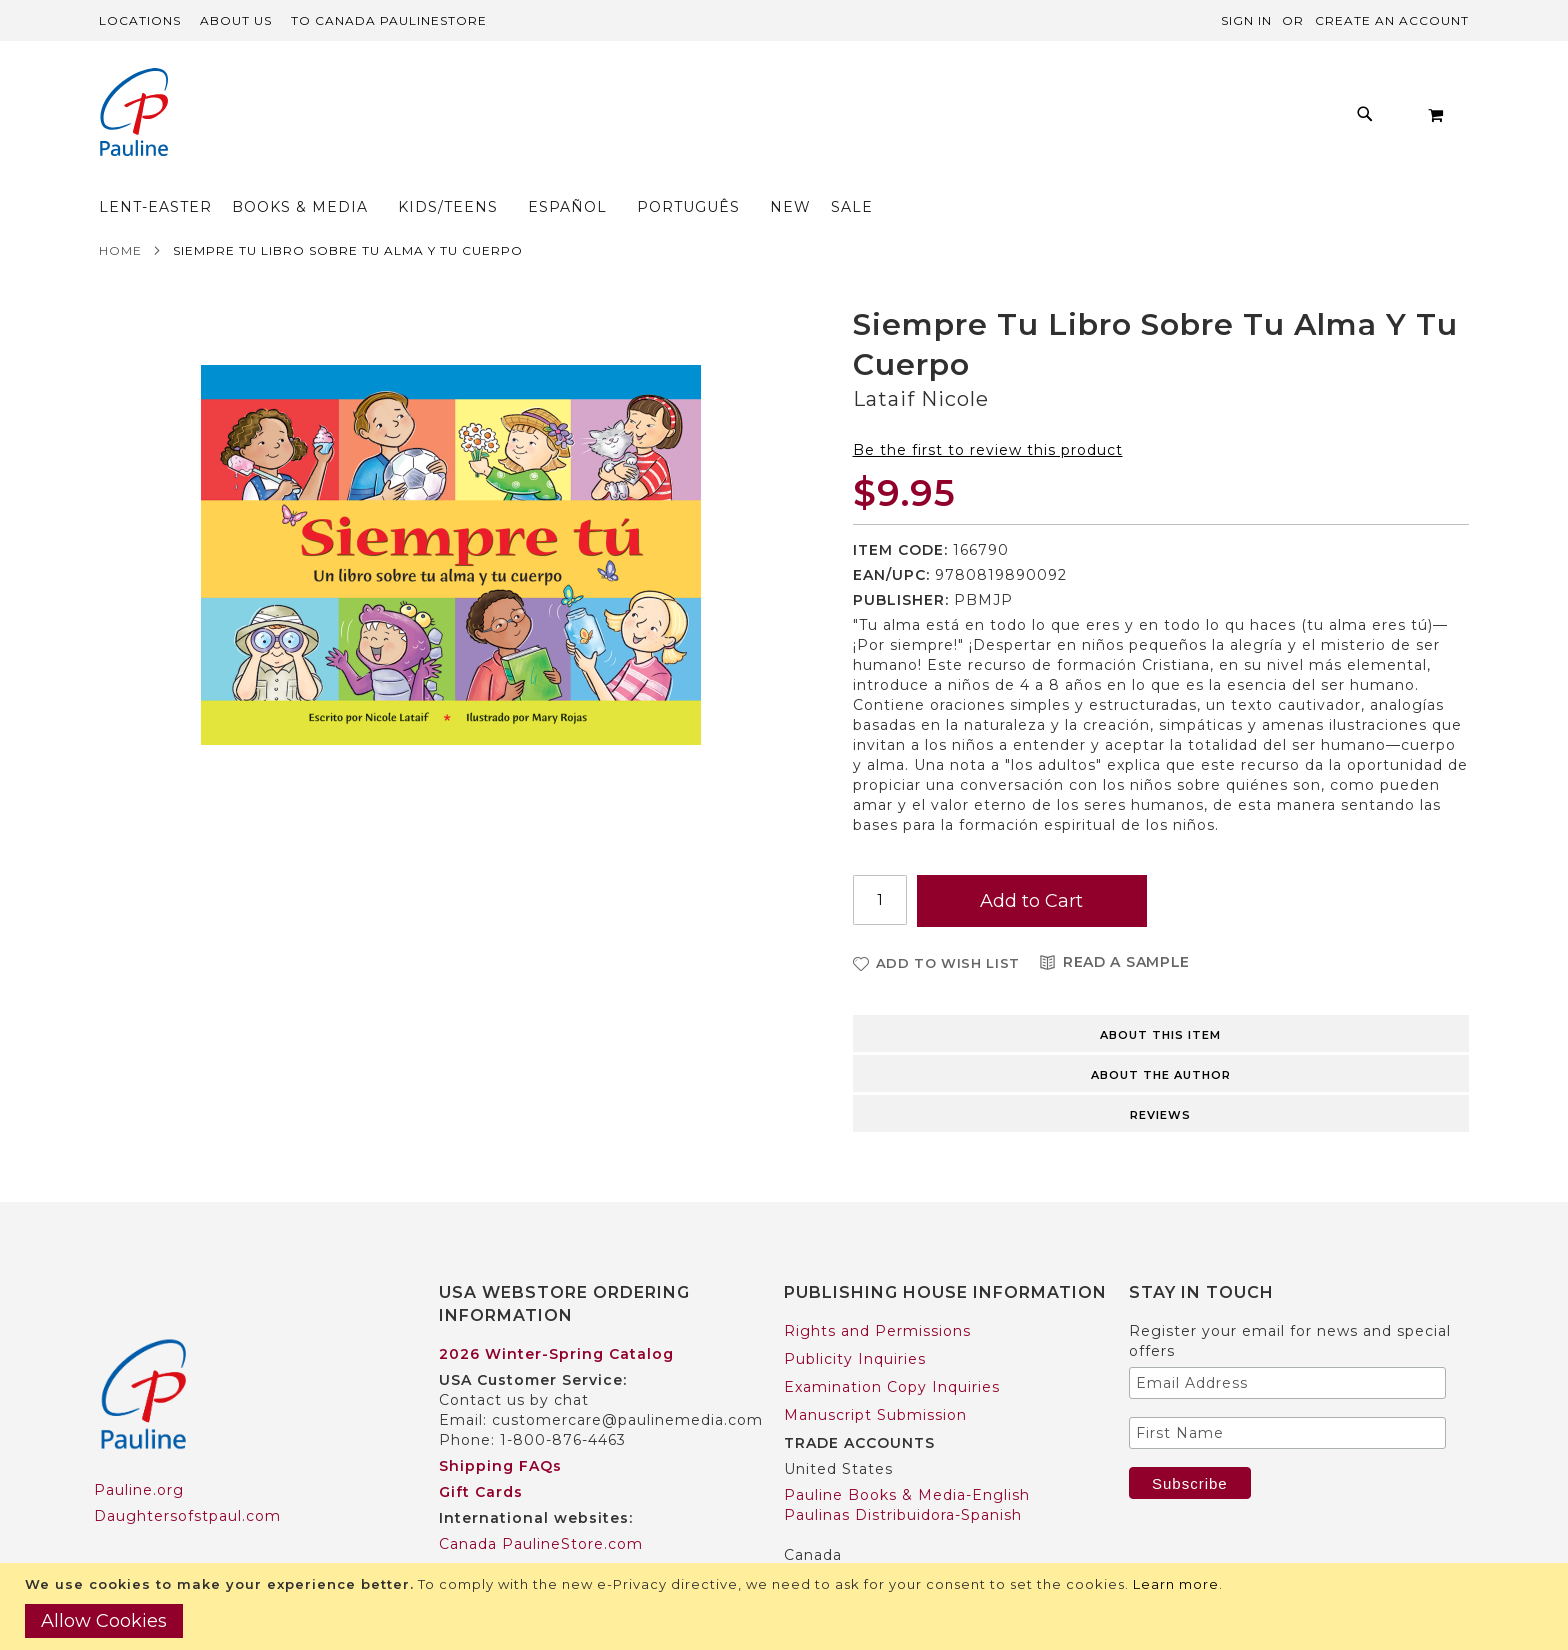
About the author (1161, 1036)
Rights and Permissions (877, 1292)
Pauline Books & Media (875, 1542)
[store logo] (134, 114)
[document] (786, 1606)
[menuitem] (380, 119)
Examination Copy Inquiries (892, 1348)
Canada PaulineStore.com (541, 1505)
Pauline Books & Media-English (907, 1456)
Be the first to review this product (988, 411)
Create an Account (1392, 20)
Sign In (1246, 20)
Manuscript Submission (875, 1376)
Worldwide (480, 1531)
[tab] (1161, 993)
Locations (140, 20)
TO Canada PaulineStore (389, 20)
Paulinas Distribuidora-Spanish (903, 1476)
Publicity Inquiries (855, 1320)
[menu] (728, 119)
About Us (236, 20)
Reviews (1160, 1076)
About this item (1160, 996)
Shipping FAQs (500, 1427)
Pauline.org (139, 1451)
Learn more (1176, 1584)
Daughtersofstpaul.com (187, 1477)
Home (120, 211)
